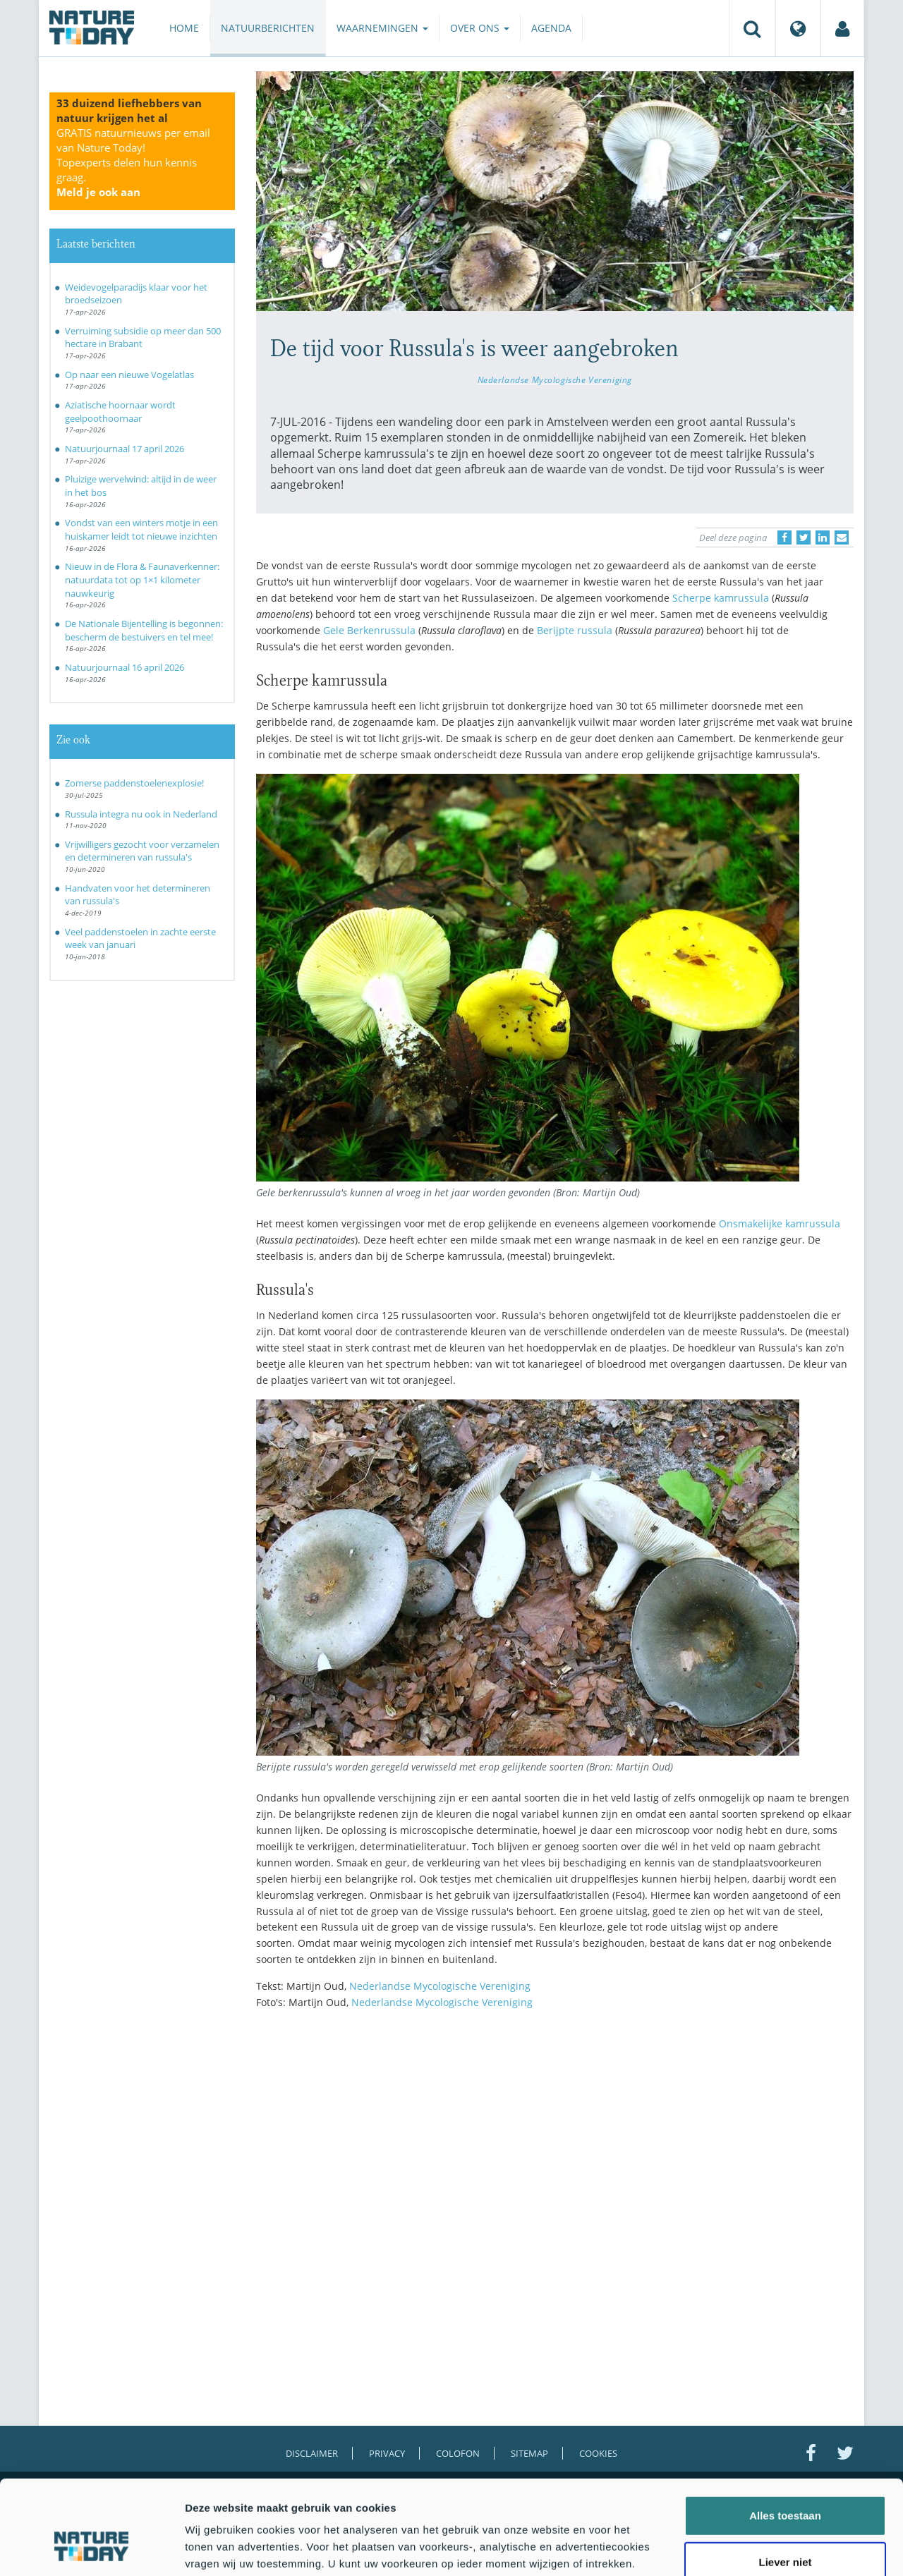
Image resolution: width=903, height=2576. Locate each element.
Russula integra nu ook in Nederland (141, 814)
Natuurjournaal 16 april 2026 (124, 667)
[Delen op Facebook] (784, 537)
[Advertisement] (555, 2143)
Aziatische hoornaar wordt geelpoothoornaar (120, 412)
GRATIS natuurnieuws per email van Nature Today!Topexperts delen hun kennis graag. (133, 162)
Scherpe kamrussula (722, 597)
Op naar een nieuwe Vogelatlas (129, 374)
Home (184, 28)
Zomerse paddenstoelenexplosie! (134, 783)
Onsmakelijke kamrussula (779, 1223)
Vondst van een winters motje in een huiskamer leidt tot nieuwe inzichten (141, 529)
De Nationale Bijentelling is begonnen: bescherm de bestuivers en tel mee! (144, 630)
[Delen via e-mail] (842, 537)
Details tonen (762, 2548)
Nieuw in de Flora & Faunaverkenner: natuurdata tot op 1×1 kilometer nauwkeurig (142, 579)
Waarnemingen (382, 28)
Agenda (551, 28)
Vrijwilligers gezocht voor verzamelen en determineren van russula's (142, 851)
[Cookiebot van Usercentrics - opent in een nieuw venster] (91, 2548)
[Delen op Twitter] (803, 537)
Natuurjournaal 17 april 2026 (124, 448)
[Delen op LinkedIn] (823, 537)
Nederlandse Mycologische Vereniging (555, 379)
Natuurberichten (268, 28)
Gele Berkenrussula (370, 630)
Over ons (479, 28)
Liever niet (784, 2483)
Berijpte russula (576, 630)
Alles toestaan (785, 2437)
